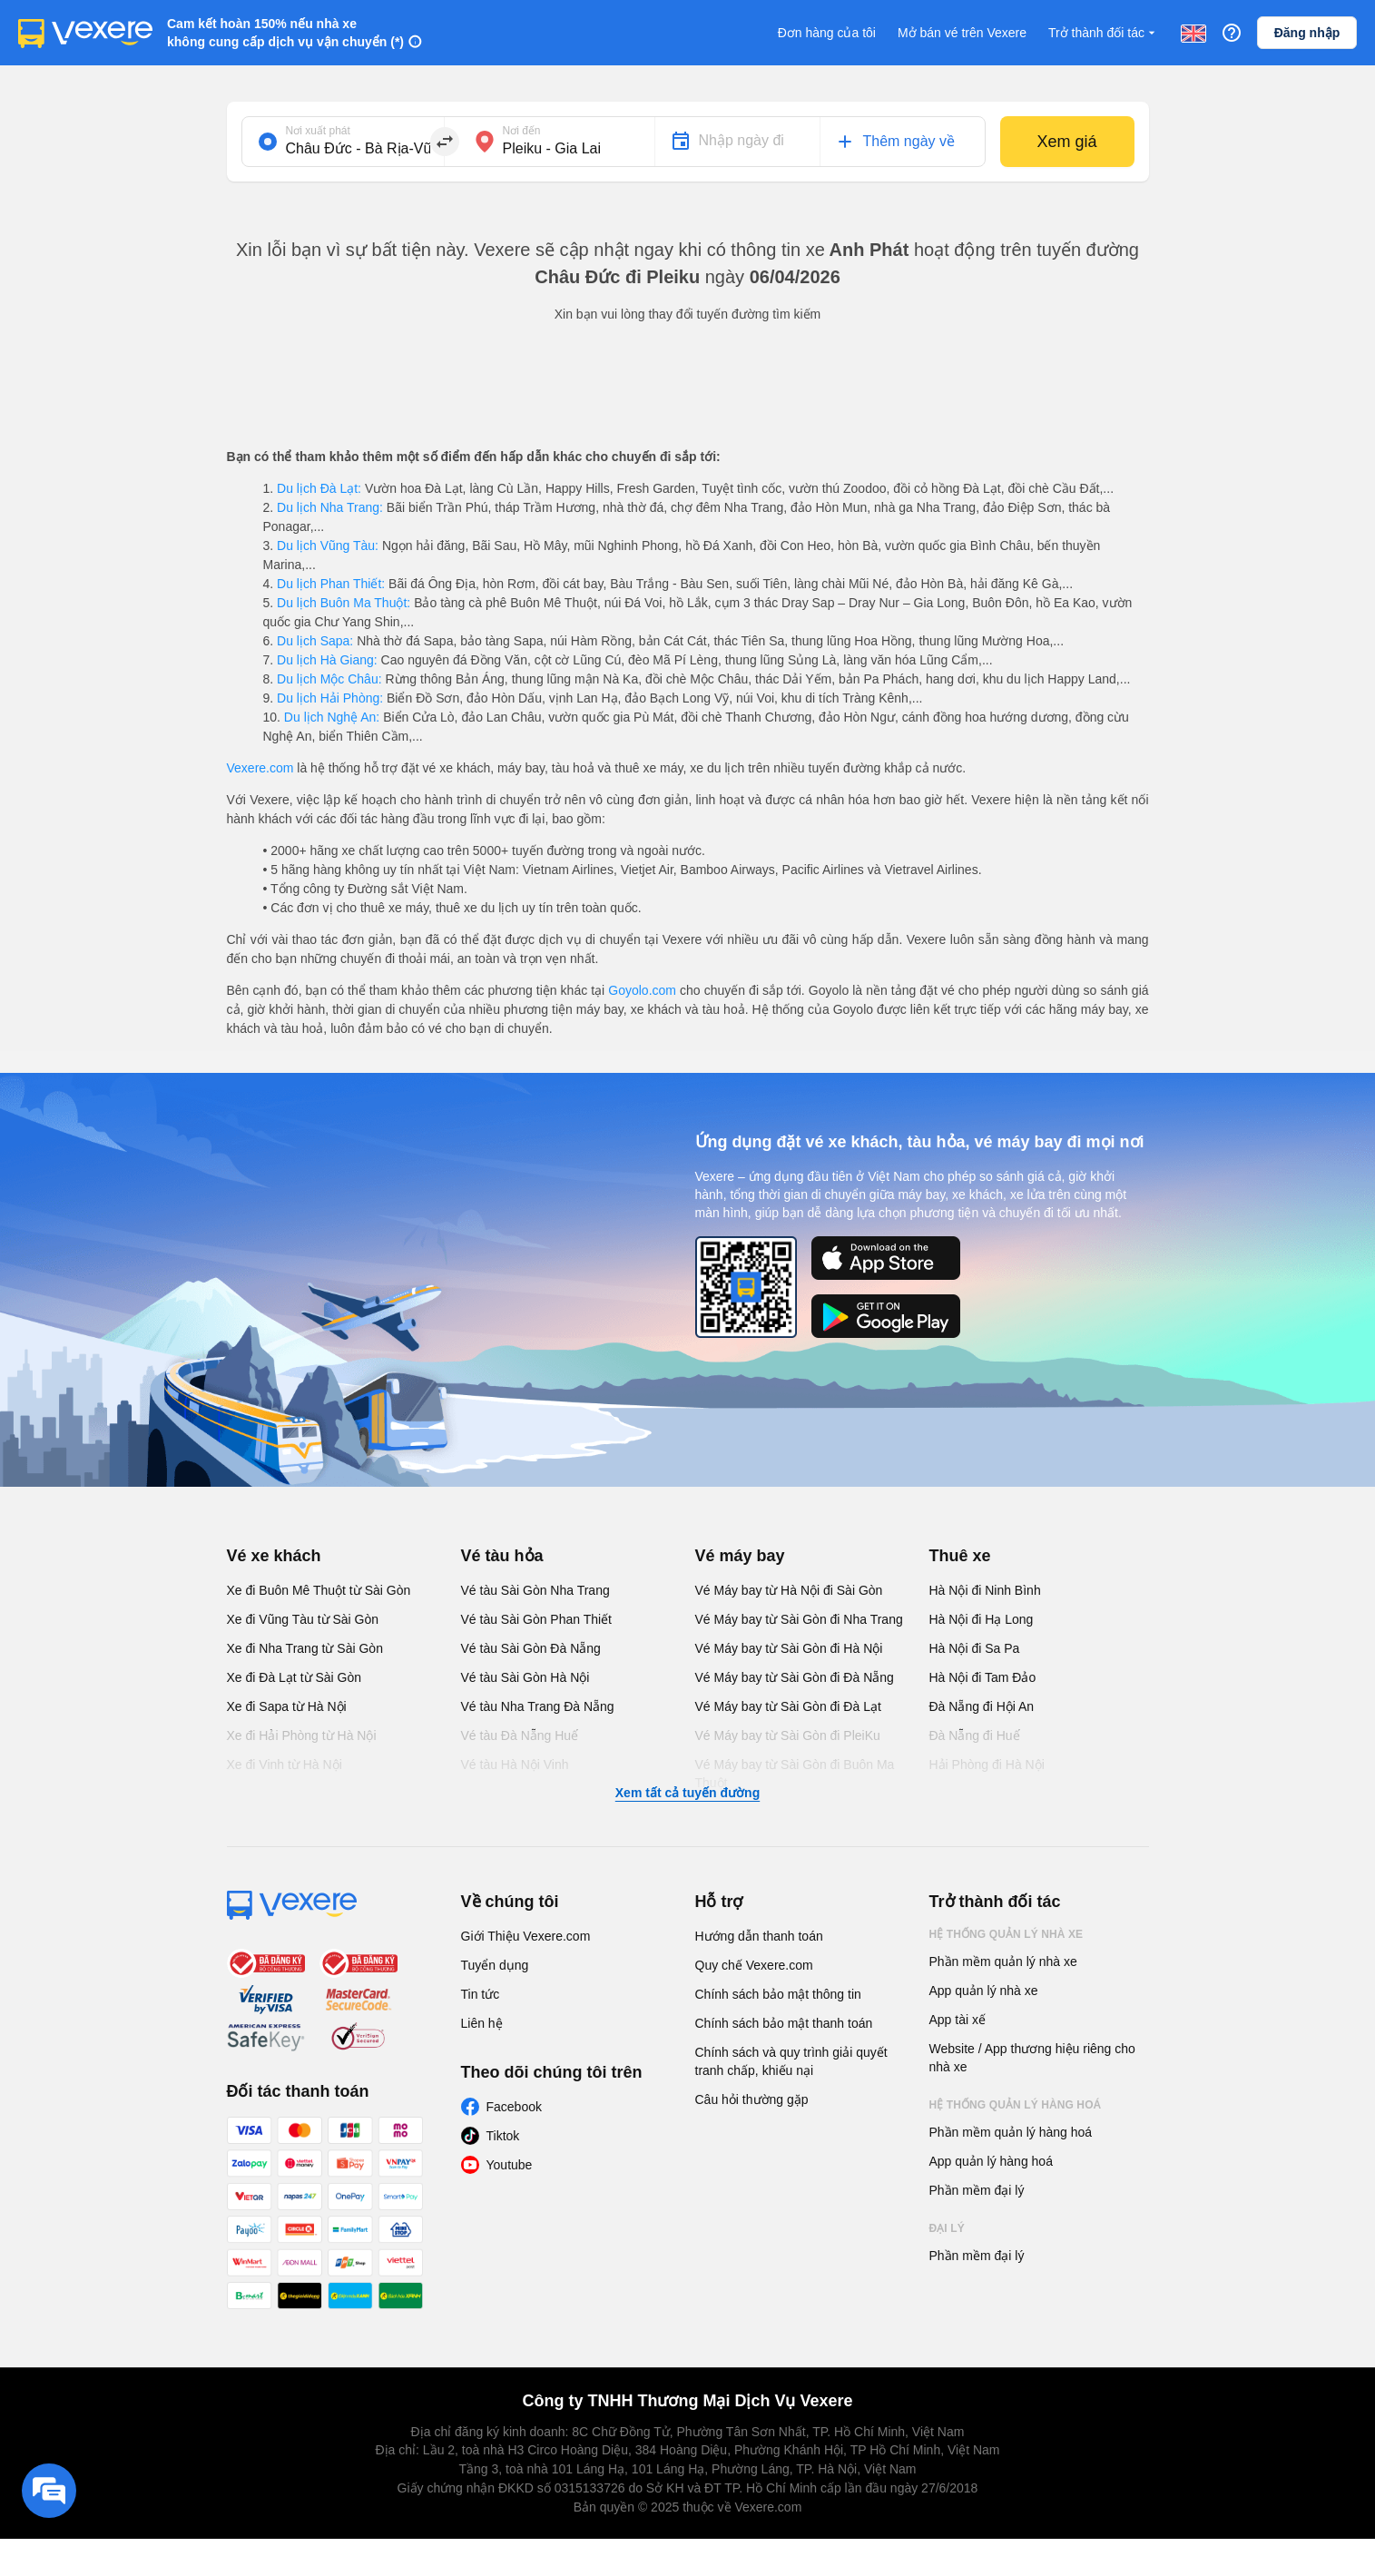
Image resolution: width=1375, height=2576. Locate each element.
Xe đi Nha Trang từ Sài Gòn (305, 1648)
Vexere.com (260, 768)
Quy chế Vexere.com (754, 1965)
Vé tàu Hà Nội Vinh (515, 1764)
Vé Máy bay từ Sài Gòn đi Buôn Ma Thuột (795, 1773)
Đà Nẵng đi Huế (974, 1735)
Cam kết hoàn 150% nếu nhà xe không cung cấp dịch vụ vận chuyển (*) (285, 32)
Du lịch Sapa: (315, 641)
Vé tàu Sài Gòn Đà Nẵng (531, 1648)
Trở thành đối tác (1103, 33)
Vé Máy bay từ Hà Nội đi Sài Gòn (789, 1590)
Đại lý (947, 2228)
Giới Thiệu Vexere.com (526, 1936)
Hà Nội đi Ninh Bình (985, 1590)
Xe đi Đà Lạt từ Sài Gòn (294, 1677)
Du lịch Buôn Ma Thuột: (343, 602)
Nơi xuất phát (318, 130)
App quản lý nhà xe (983, 1990)
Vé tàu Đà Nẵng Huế (520, 1735)
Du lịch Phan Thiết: (330, 583)
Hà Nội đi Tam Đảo (982, 1677)
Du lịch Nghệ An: (331, 717)
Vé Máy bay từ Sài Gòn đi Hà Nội (789, 1648)
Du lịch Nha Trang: (330, 507)
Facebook (514, 2106)
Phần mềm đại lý (977, 2190)
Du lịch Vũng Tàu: (327, 545)
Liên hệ (482, 2023)
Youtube (509, 2165)
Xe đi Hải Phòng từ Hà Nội (302, 1735)
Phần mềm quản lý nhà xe (1003, 1961)
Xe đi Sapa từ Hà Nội (287, 1706)
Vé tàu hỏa (502, 1556)
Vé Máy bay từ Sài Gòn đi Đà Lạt (788, 1706)
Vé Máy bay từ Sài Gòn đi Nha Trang (799, 1619)
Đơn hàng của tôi (827, 32)
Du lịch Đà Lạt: (319, 488)
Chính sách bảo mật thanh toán (784, 2023)
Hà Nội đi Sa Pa (974, 1648)
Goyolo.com (642, 990)
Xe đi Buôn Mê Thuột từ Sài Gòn (319, 1590)
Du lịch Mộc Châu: (329, 679)
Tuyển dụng (495, 1965)
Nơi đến (522, 130)
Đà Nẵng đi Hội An (982, 1706)
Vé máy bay (740, 1556)
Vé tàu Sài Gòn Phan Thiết (537, 1619)
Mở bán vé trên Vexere (962, 32)
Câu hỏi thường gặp (752, 2099)
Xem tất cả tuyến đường (687, 1792)
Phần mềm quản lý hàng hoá (1011, 2132)
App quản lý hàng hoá (991, 2161)
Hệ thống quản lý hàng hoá (1015, 2105)
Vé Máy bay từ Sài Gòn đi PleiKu (787, 1735)
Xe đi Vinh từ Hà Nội (284, 1764)
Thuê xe (960, 1556)
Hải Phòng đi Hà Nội (987, 1764)
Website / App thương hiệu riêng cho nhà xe (1032, 2057)
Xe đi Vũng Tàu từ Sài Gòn (303, 1619)
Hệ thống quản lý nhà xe (1006, 1934)
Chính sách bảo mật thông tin (778, 1994)
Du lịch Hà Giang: (326, 660)
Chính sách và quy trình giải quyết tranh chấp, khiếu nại (791, 2061)
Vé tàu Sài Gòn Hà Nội (525, 1677)
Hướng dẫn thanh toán (759, 1936)
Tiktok (503, 2136)
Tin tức (480, 1994)
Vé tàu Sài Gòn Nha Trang (535, 1590)
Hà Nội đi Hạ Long (981, 1619)
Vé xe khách (274, 1556)
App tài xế (957, 2019)
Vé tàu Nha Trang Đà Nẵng (537, 1706)
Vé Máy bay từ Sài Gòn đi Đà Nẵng (794, 1677)
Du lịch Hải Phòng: (330, 698)
